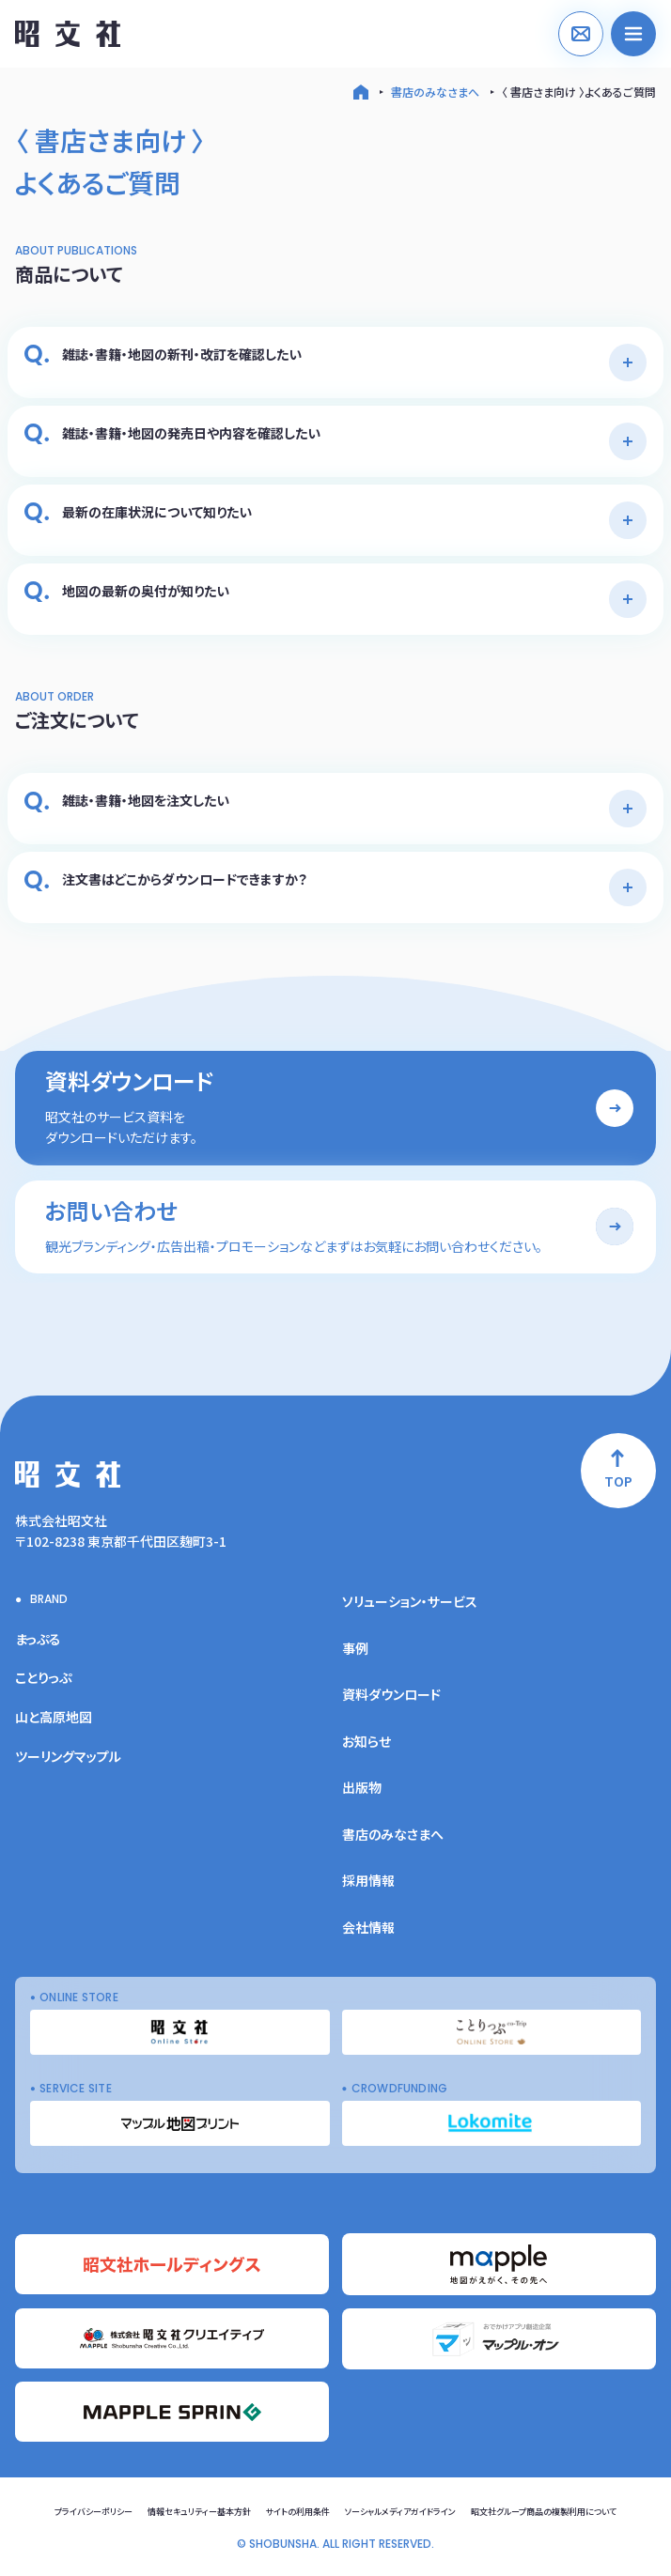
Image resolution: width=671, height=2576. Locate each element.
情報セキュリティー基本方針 (199, 2512)
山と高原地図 (53, 1716)
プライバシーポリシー (94, 2512)
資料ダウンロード (391, 1694)
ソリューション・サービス (409, 1601)
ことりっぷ (43, 1677)
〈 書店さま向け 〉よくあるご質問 (579, 92)
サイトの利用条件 (298, 2512)
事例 (355, 1648)
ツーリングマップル (68, 1756)
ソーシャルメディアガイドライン (400, 2512)
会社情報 (368, 1927)
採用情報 (368, 1880)
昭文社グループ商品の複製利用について (543, 2512)
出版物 (362, 1787)
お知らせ (366, 1741)
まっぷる (38, 1638)
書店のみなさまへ (435, 92)
